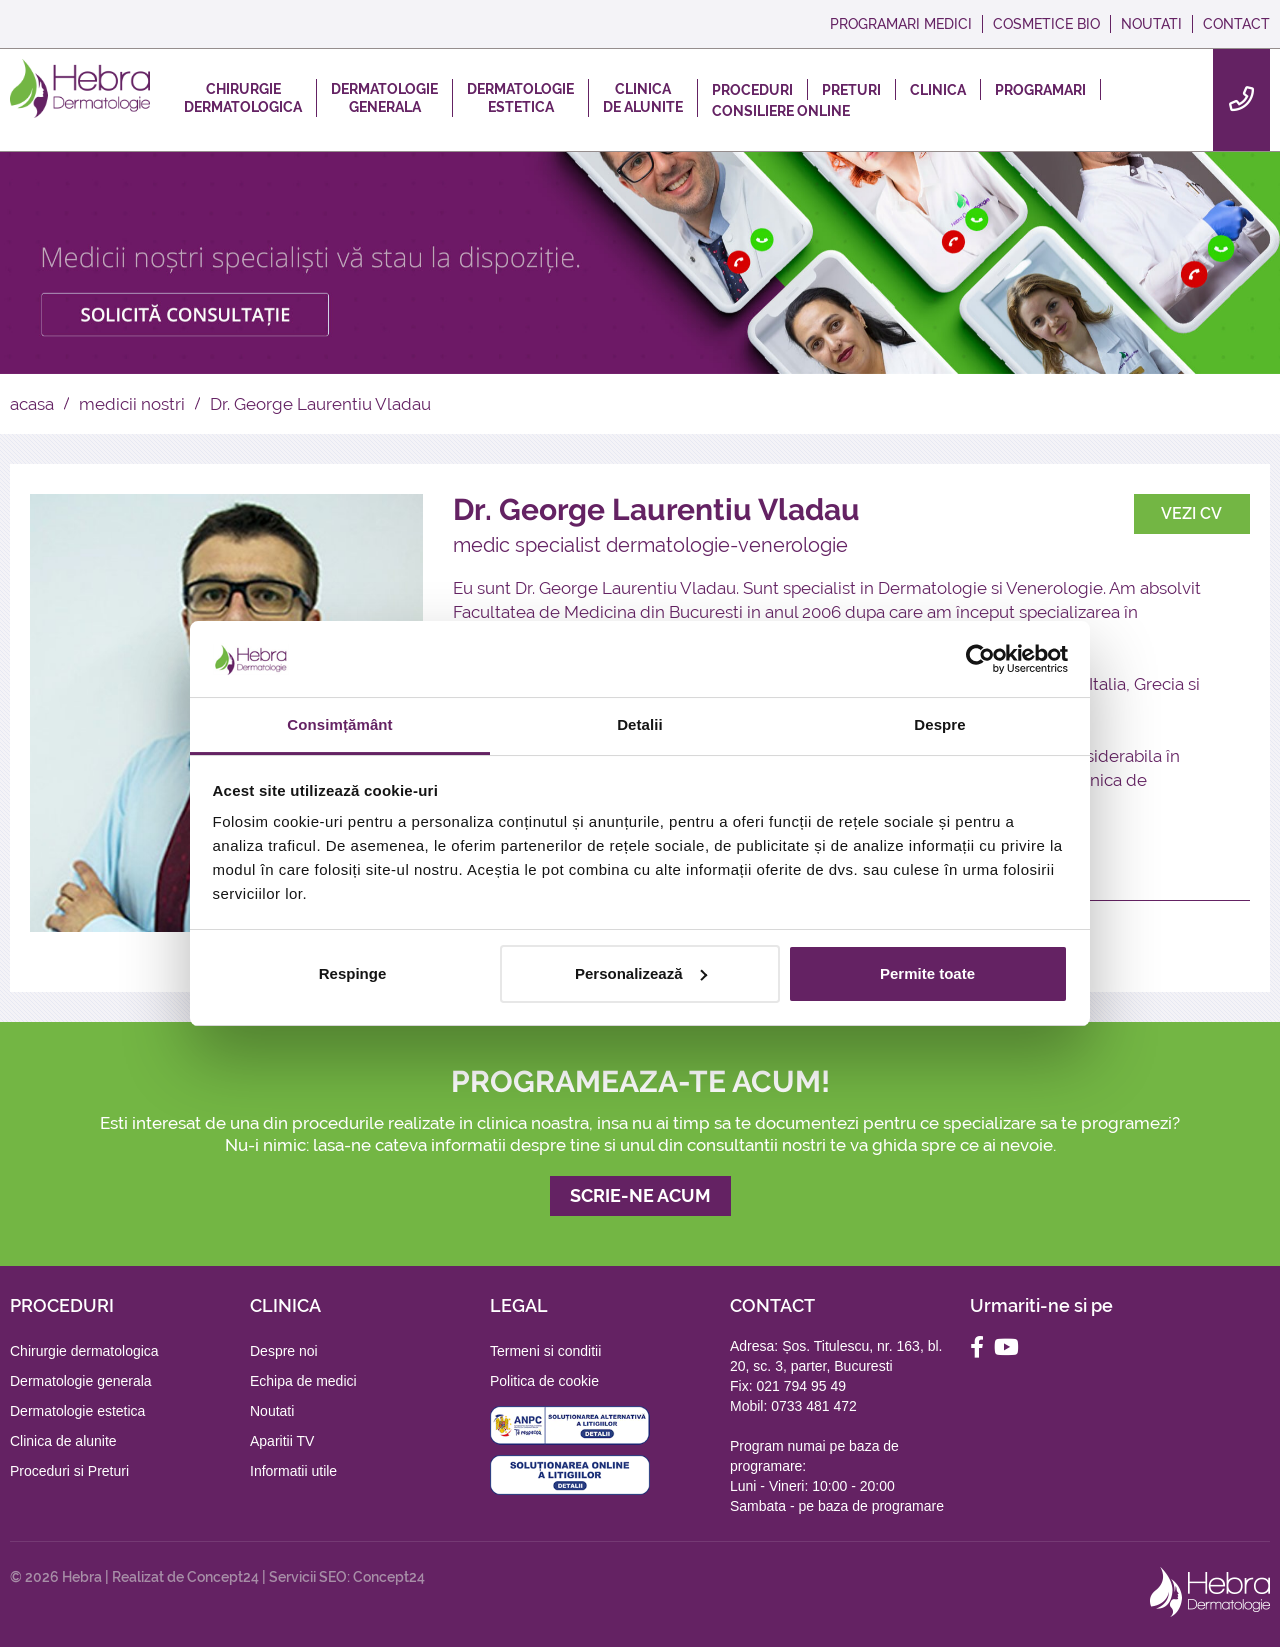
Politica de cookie (544, 1381)
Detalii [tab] (640, 724)
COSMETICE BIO (1046, 24)
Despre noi (284, 1351)
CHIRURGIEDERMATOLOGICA (243, 98)
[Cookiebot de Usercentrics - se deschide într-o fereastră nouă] (980, 659)
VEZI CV (1191, 513)
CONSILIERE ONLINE (781, 111)
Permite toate (927, 973)
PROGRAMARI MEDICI (901, 24)
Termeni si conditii (545, 1351)
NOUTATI (1151, 24)
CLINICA (938, 90)
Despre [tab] (939, 724)
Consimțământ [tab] (339, 724)
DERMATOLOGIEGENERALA (384, 98)
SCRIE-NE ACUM (640, 1195)
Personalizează (641, 973)
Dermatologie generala (81, 1381)
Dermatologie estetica (77, 1411)
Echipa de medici (303, 1381)
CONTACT (1236, 24)
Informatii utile (293, 1471)
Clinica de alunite (63, 1441)
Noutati (272, 1411)
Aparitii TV (282, 1441)
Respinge (353, 973)
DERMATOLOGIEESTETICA (520, 98)
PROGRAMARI (1040, 90)
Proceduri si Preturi (69, 1471)
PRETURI (851, 90)
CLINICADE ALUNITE (643, 98)
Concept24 (223, 1577)
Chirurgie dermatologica (84, 1351)
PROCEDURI (752, 90)
